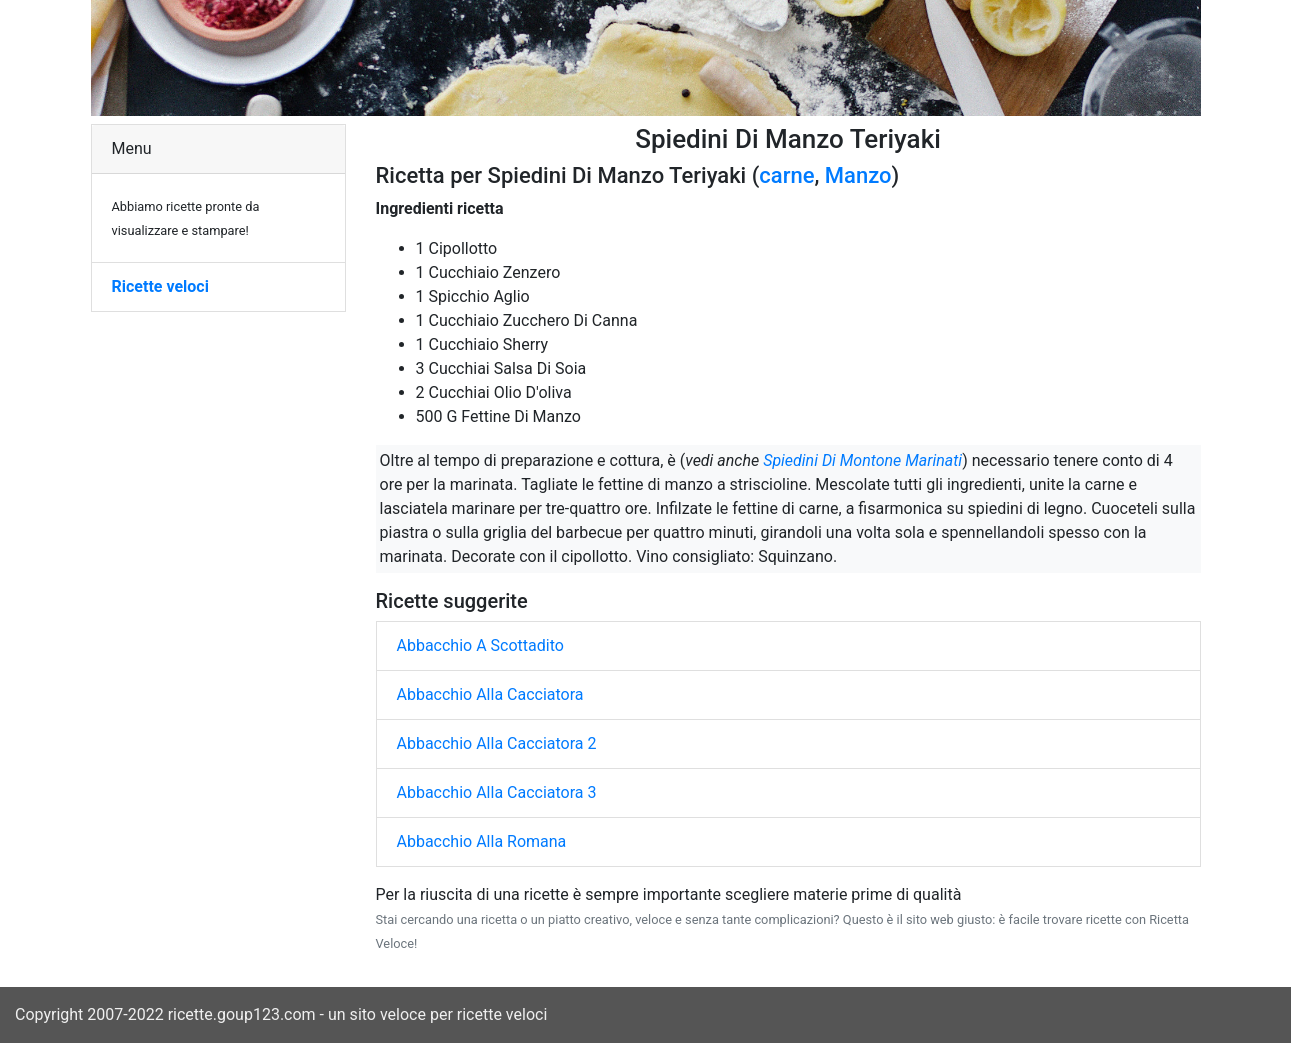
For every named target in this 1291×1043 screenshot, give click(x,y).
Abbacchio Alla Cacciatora (490, 694)
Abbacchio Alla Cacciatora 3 (497, 792)
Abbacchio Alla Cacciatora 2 (497, 743)
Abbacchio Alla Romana (482, 841)
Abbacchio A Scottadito (480, 645)
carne (786, 175)
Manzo (858, 175)
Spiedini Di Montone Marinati (862, 460)
